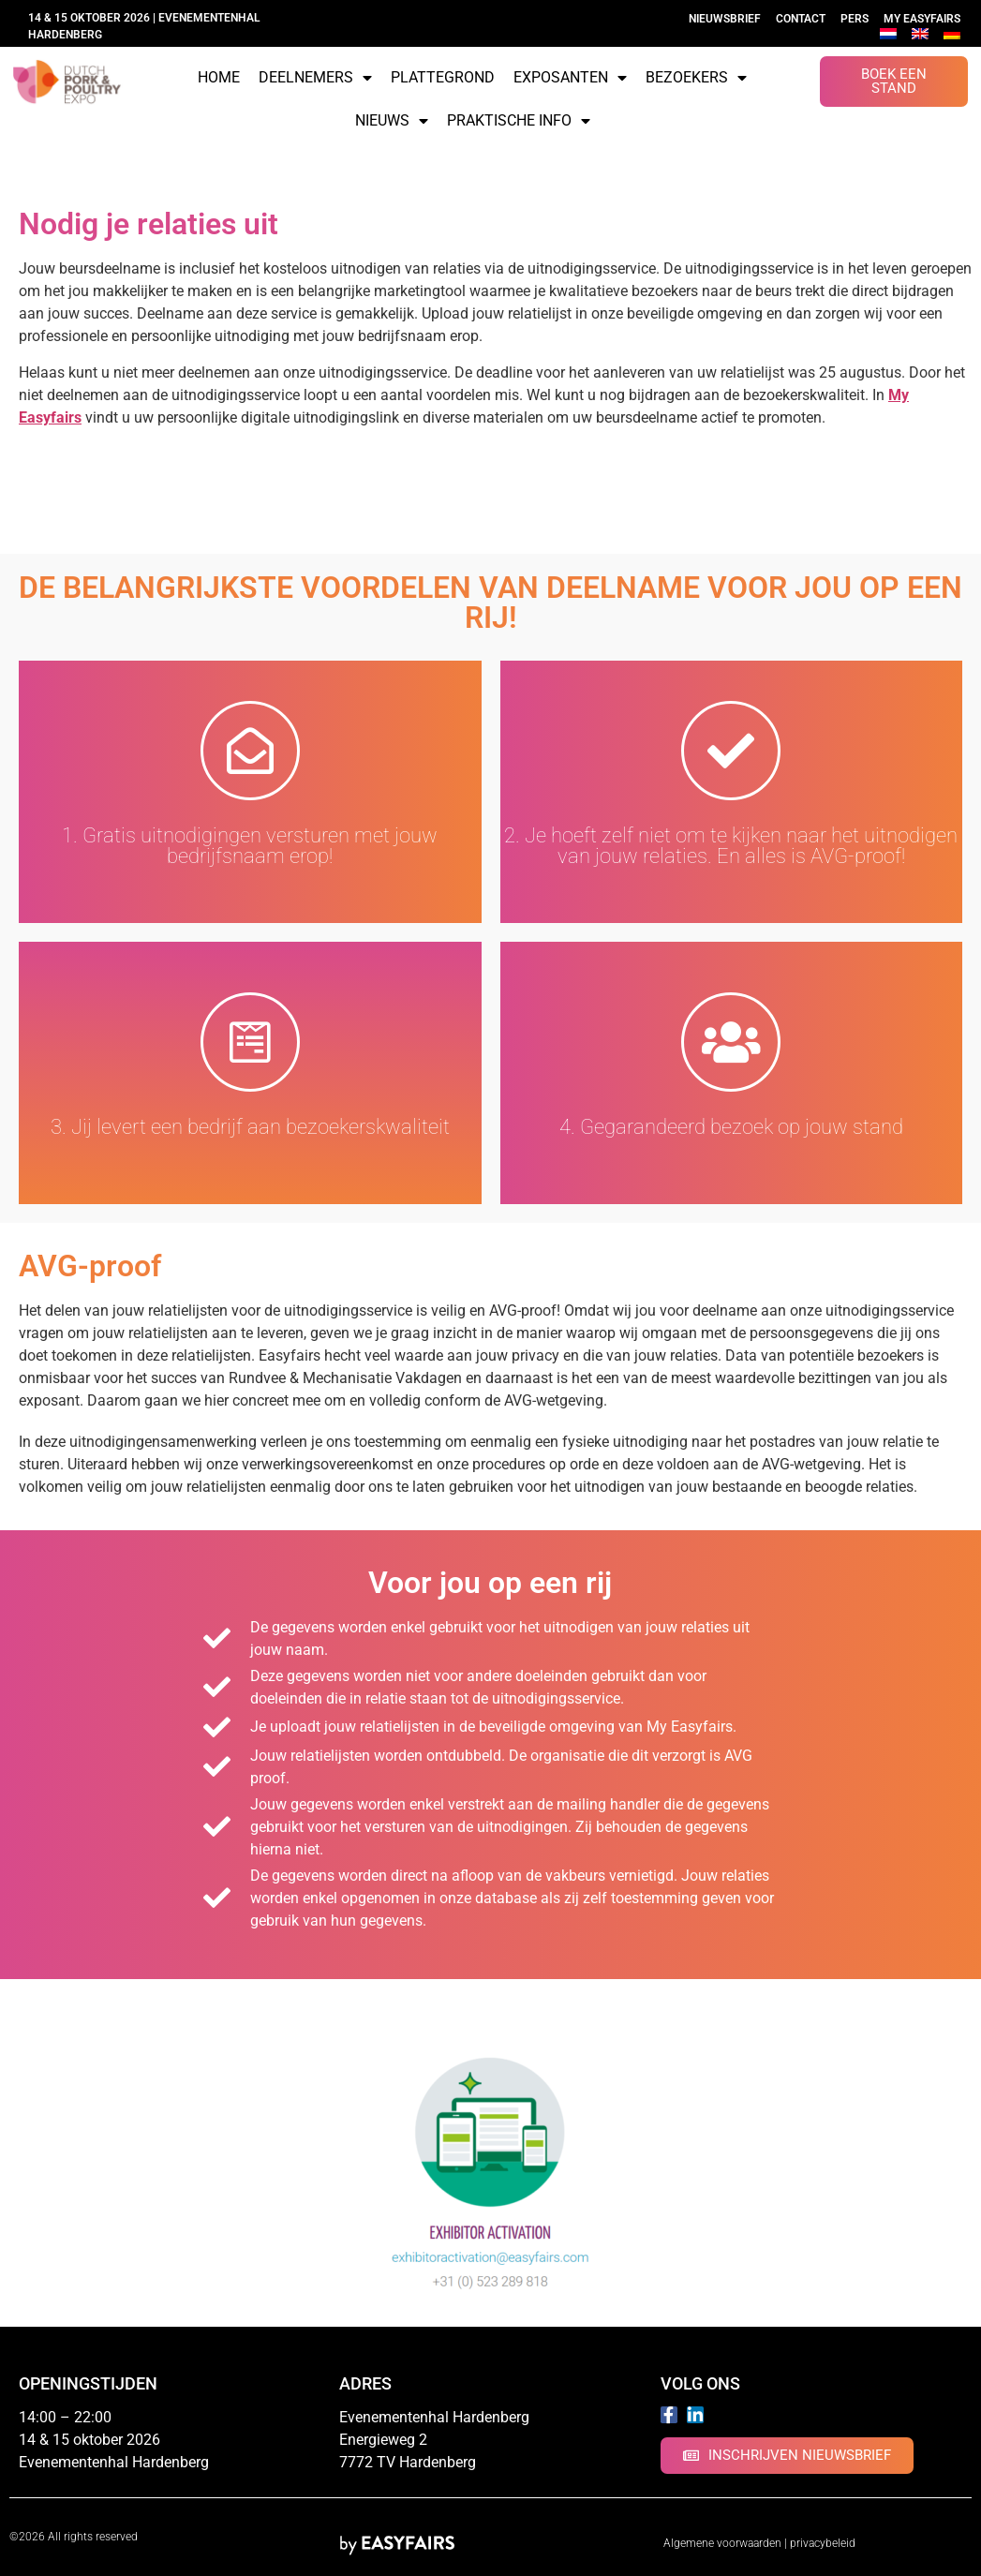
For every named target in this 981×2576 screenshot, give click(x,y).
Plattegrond (443, 77)
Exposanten (570, 78)
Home (219, 77)
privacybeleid (822, 2543)
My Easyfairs (922, 18)
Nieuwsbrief (725, 18)
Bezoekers (696, 78)
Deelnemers (315, 78)
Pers (854, 18)
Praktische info (518, 121)
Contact (800, 18)
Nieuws (391, 121)
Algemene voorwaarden (722, 2543)
